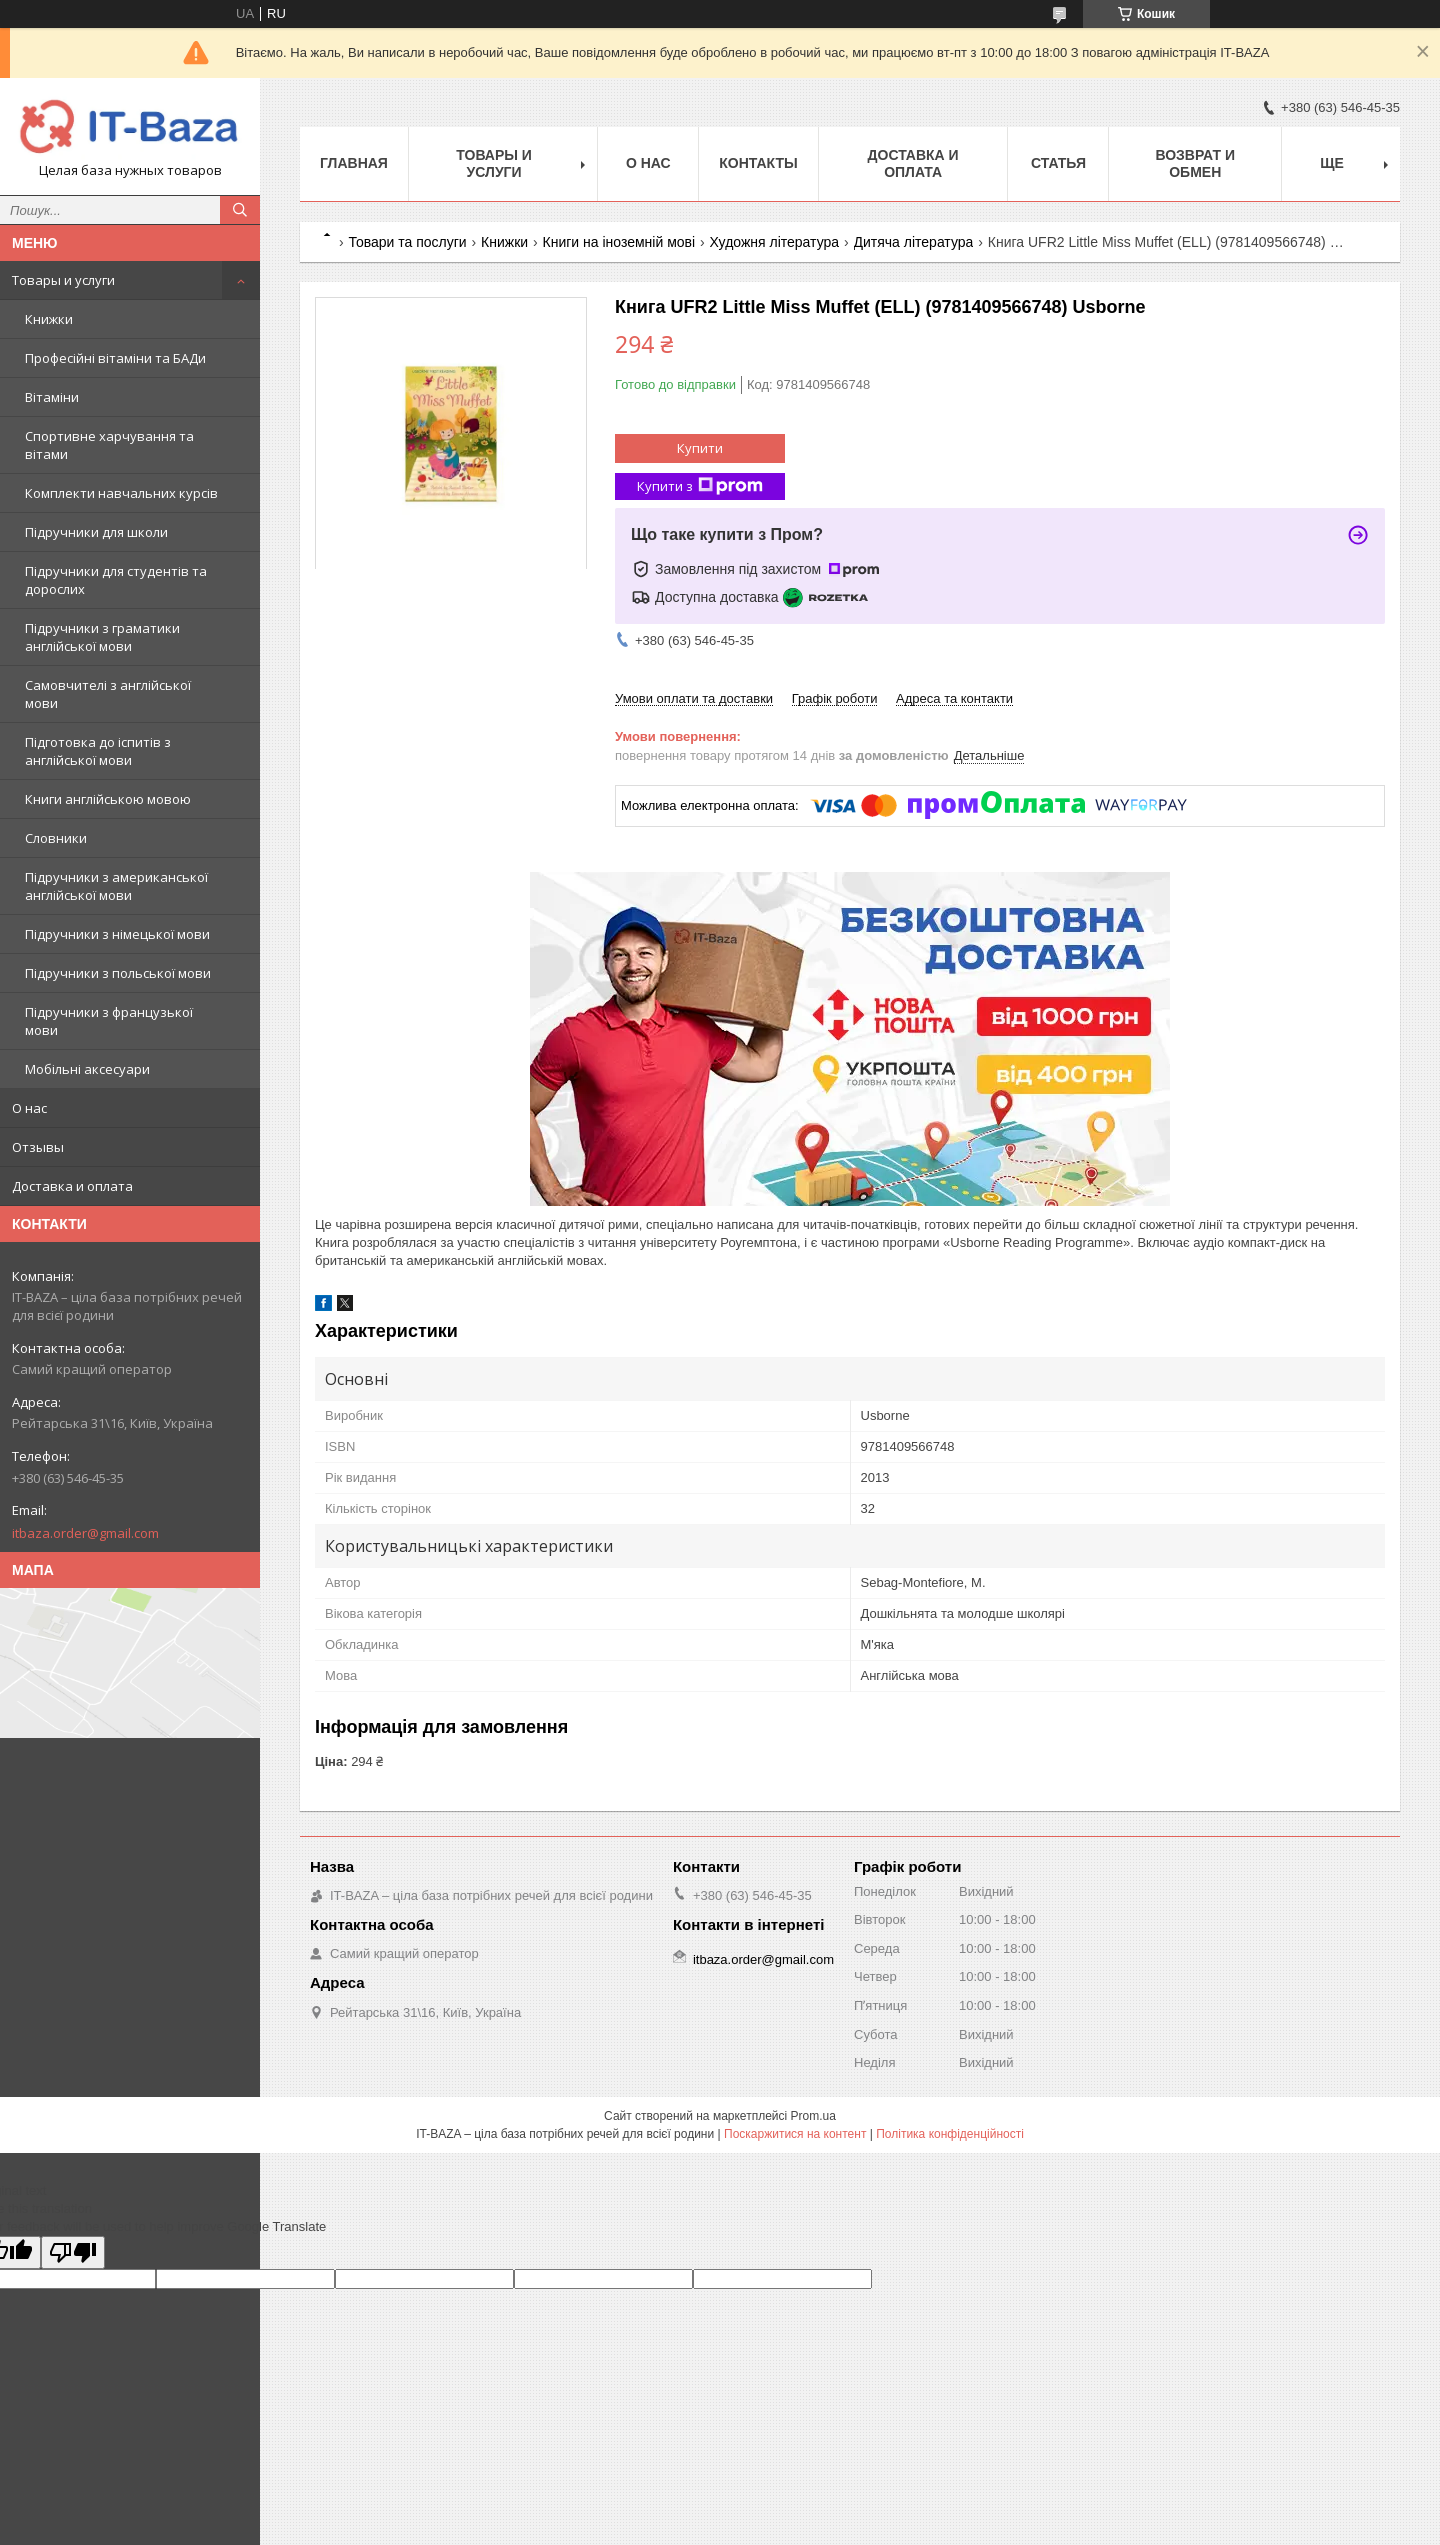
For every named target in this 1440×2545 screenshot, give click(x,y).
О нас (29, 1108)
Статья (1058, 163)
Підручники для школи (96, 532)
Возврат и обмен (1195, 163)
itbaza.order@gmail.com (85, 1533)
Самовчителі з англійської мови (108, 694)
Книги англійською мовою (108, 799)
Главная (354, 163)
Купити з (700, 486)
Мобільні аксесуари (87, 1069)
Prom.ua (813, 2116)
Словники (56, 838)
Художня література (775, 242)
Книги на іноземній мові (619, 242)
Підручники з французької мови (109, 1021)
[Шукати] (240, 210)
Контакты (758, 163)
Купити (700, 448)
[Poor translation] (73, 2252)
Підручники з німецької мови (117, 934)
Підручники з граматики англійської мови (102, 637)
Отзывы (38, 1147)
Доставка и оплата (72, 1186)
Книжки (49, 319)
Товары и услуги (63, 280)
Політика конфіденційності (950, 2134)
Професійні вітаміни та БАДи (115, 358)
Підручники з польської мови (118, 973)
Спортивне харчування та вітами (109, 445)
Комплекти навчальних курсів (121, 493)
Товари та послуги (407, 242)
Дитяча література (914, 242)
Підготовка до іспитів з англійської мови (98, 751)
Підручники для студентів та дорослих (116, 580)
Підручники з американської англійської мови (116, 886)
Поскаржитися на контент (795, 2134)
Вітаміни (52, 397)
